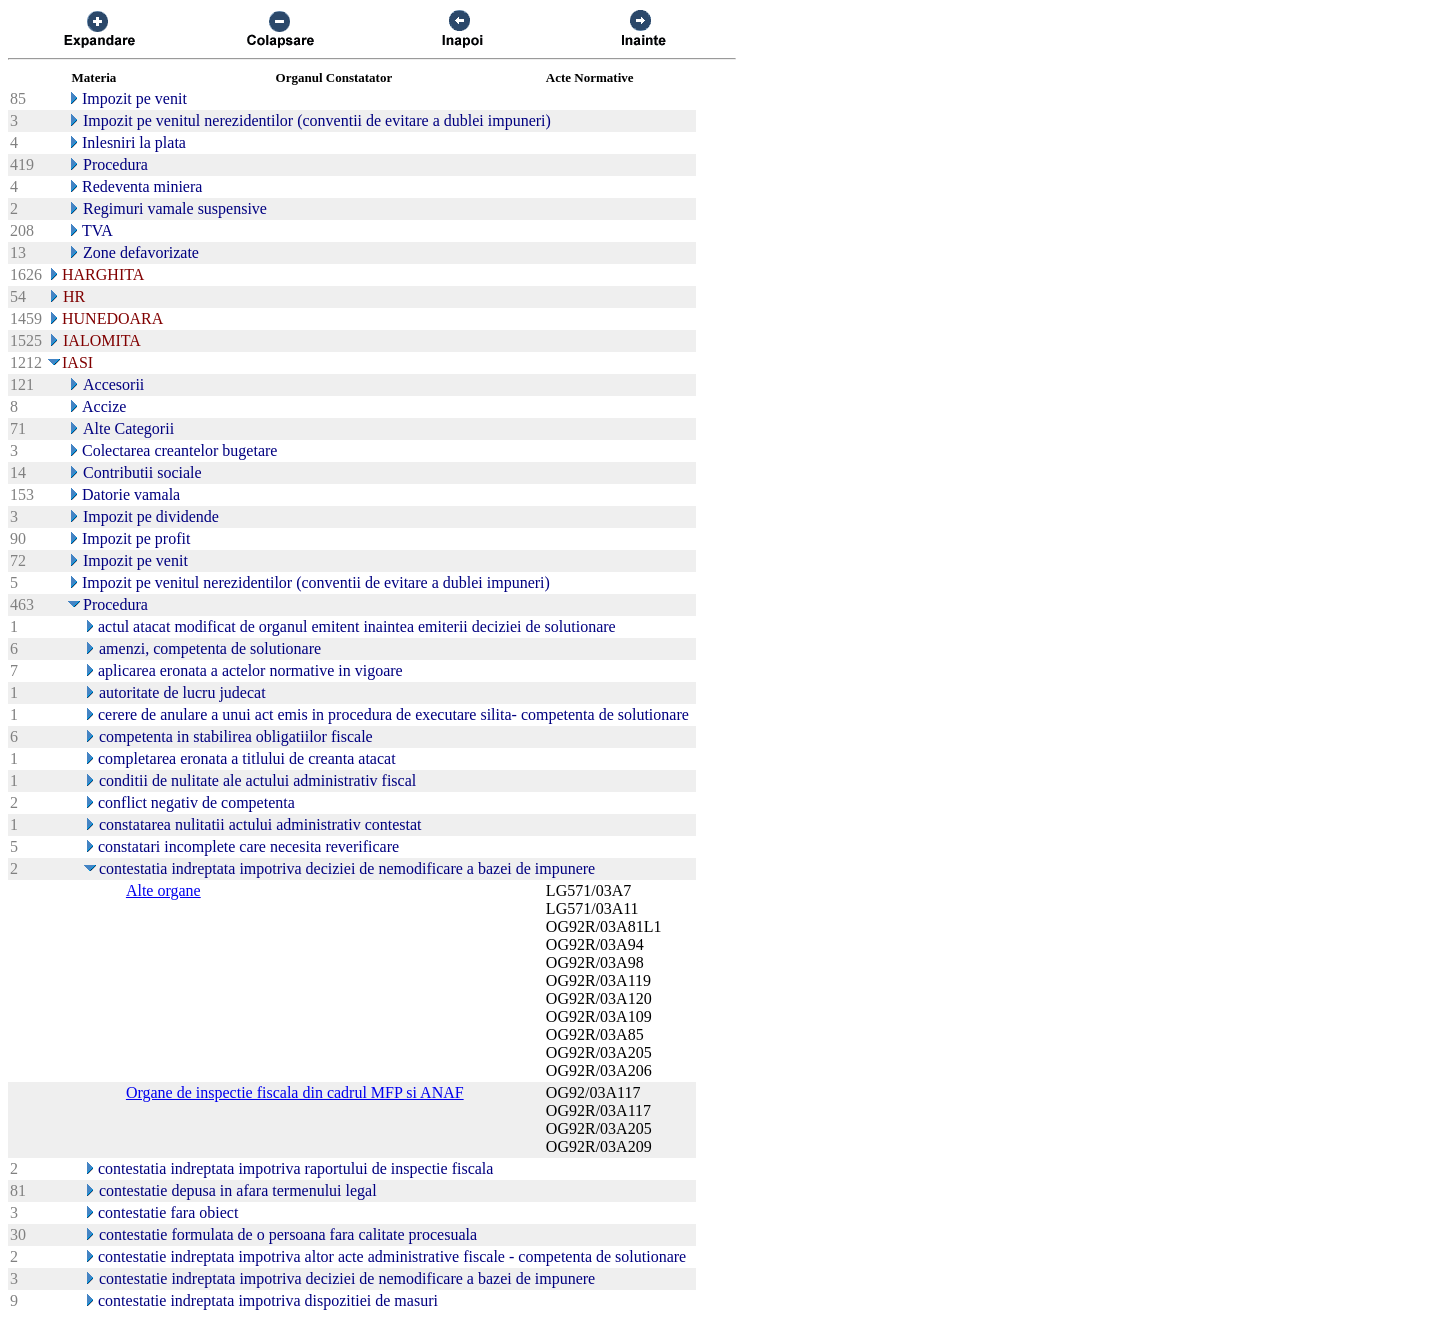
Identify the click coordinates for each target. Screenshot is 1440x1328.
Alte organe (163, 890)
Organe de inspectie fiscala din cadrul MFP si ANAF (295, 1092)
